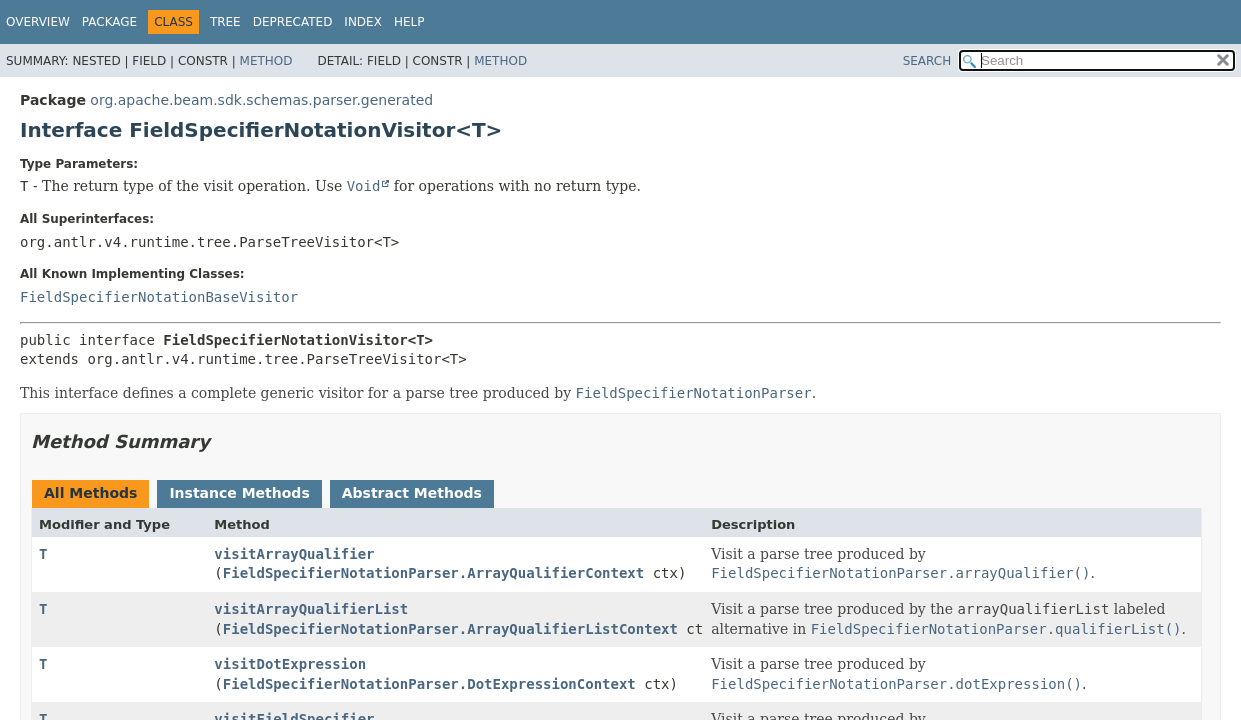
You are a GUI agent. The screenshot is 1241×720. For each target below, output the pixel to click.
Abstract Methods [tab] (412, 493)
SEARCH (927, 61)
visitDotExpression (290, 664)
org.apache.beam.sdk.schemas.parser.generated (261, 100)
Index (363, 22)
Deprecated (293, 22)
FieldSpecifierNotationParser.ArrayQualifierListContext (450, 629)
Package (109, 22)
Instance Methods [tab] (239, 493)
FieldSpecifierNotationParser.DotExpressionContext (429, 684)
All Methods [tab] (90, 493)
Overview (38, 22)
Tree (225, 22)
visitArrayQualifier (294, 554)
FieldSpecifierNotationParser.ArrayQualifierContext (433, 573)
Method (266, 61)
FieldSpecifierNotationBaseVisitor (159, 297)
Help (409, 22)
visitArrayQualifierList (311, 609)
